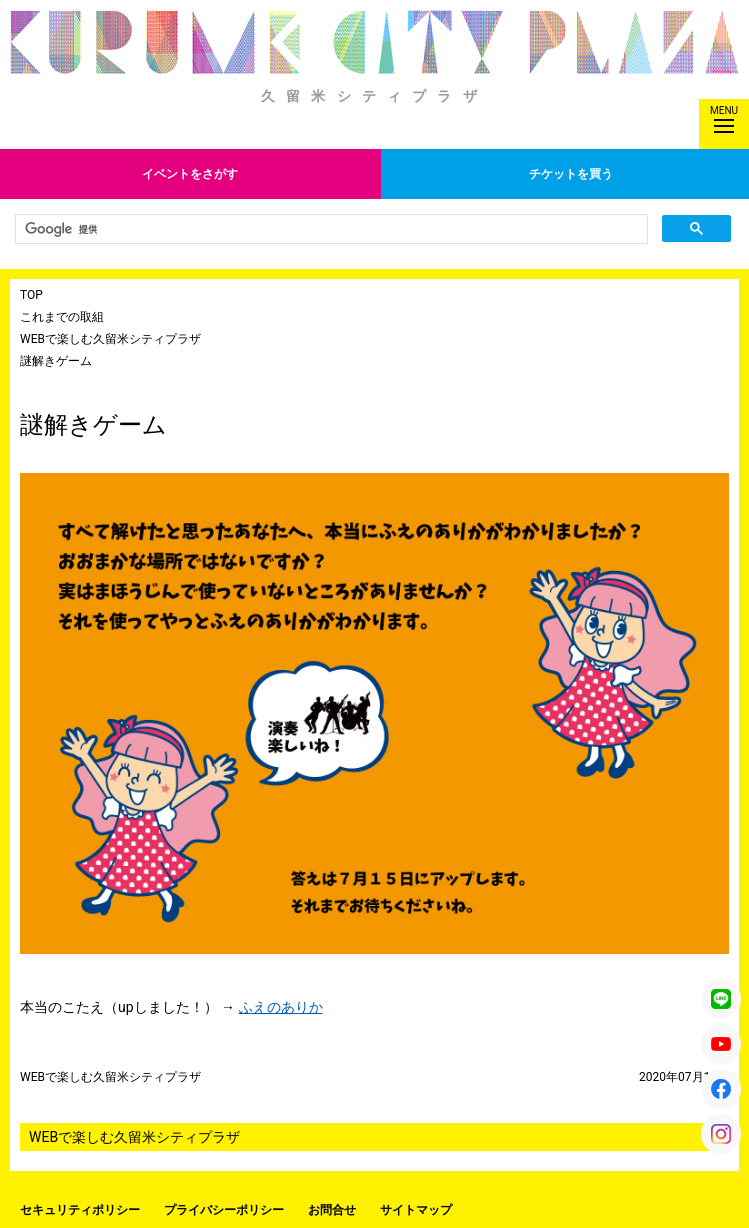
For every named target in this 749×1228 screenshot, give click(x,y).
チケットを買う (571, 174)
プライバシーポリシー (224, 1210)
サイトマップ (416, 1210)
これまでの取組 (62, 317)
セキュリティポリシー (80, 1210)
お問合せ (332, 1210)
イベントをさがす (190, 174)
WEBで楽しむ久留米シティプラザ (110, 339)
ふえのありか (281, 1007)
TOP (31, 295)
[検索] (329, 229)
